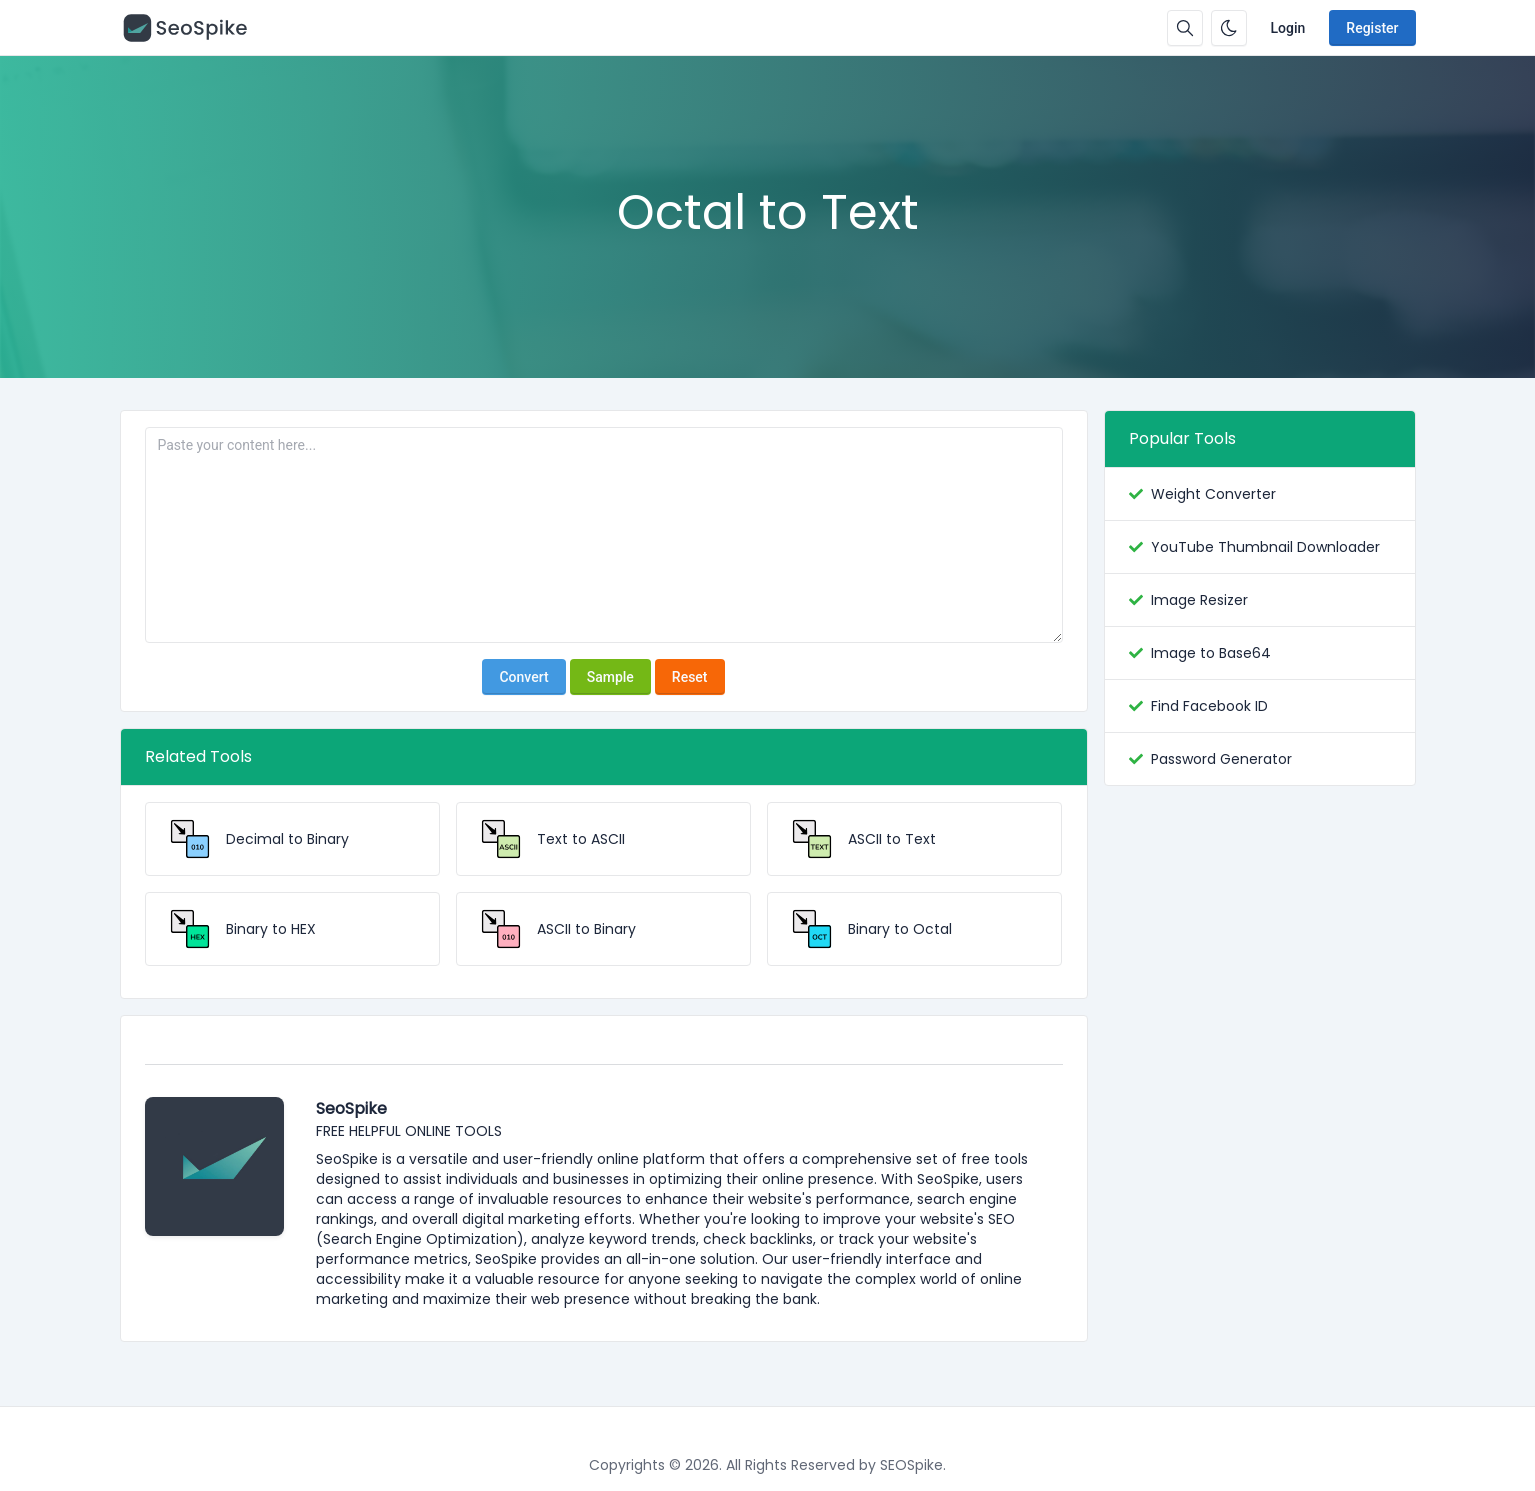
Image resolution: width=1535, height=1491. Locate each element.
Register (1372, 28)
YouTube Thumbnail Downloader (1265, 547)
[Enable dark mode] (1229, 28)
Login (1288, 28)
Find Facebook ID (1209, 706)
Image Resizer (1199, 600)
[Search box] (1185, 28)
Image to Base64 (1211, 653)
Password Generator (1221, 759)
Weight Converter (1213, 494)
